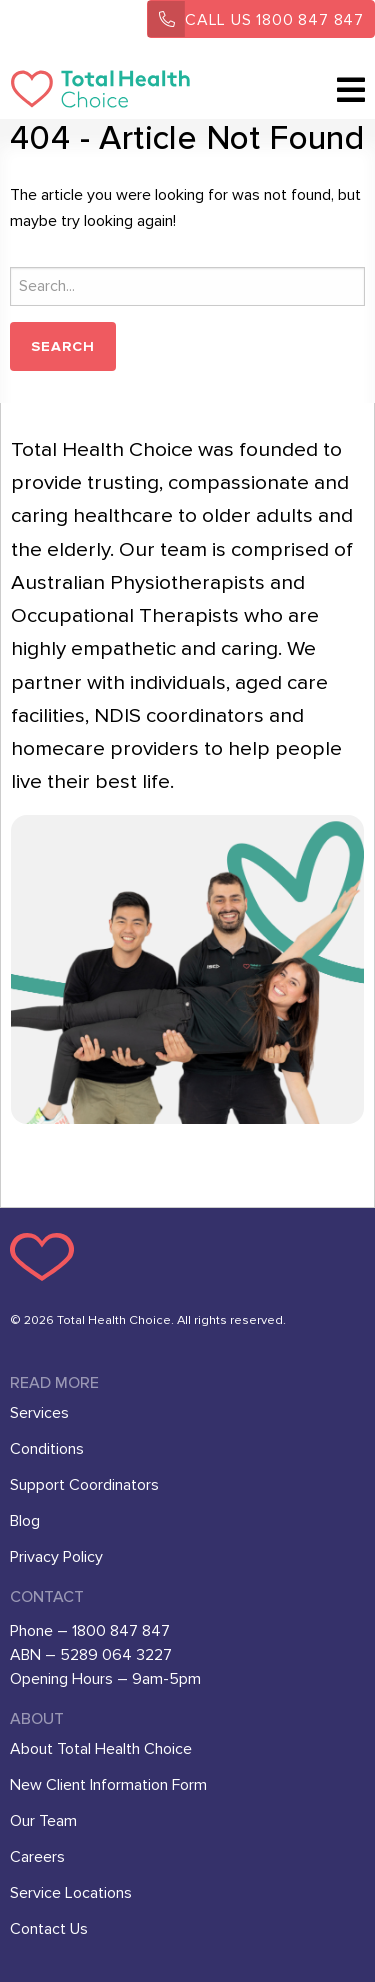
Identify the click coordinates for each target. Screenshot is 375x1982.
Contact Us (49, 1929)
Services (39, 1413)
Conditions (47, 1449)
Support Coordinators (84, 1485)
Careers (37, 1857)
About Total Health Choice (101, 1749)
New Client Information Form (108, 1785)
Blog (25, 1521)
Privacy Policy (56, 1557)
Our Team (43, 1821)
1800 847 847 (256, 19)
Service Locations (71, 1893)
